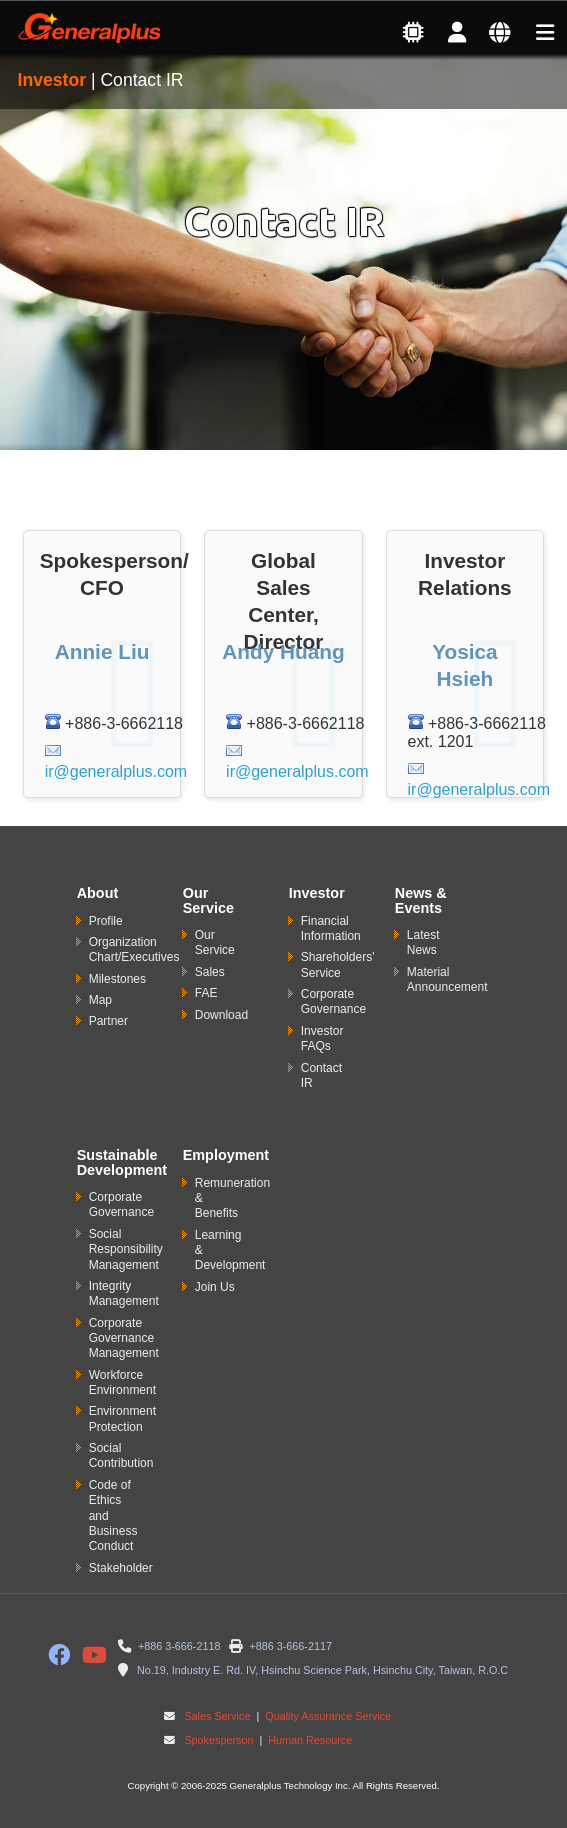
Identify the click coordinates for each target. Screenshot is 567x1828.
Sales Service (217, 1716)
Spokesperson (218, 1740)
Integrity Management (124, 1293)
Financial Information (331, 928)
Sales (210, 972)
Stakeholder (121, 1568)
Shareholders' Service (338, 964)
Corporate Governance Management (124, 1338)
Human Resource (308, 1740)
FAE (206, 993)
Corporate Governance (333, 1001)
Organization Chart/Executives (134, 949)
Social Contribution (121, 1455)
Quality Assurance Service (326, 1716)
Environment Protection (122, 1418)
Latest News (423, 942)
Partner (108, 1021)
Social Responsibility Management (126, 1249)
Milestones (117, 979)
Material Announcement (447, 979)
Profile (106, 921)
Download (221, 1015)
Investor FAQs (322, 1038)
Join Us (215, 1287)
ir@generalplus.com (116, 771)
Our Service (215, 942)
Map (100, 1000)
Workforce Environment (122, 1382)
